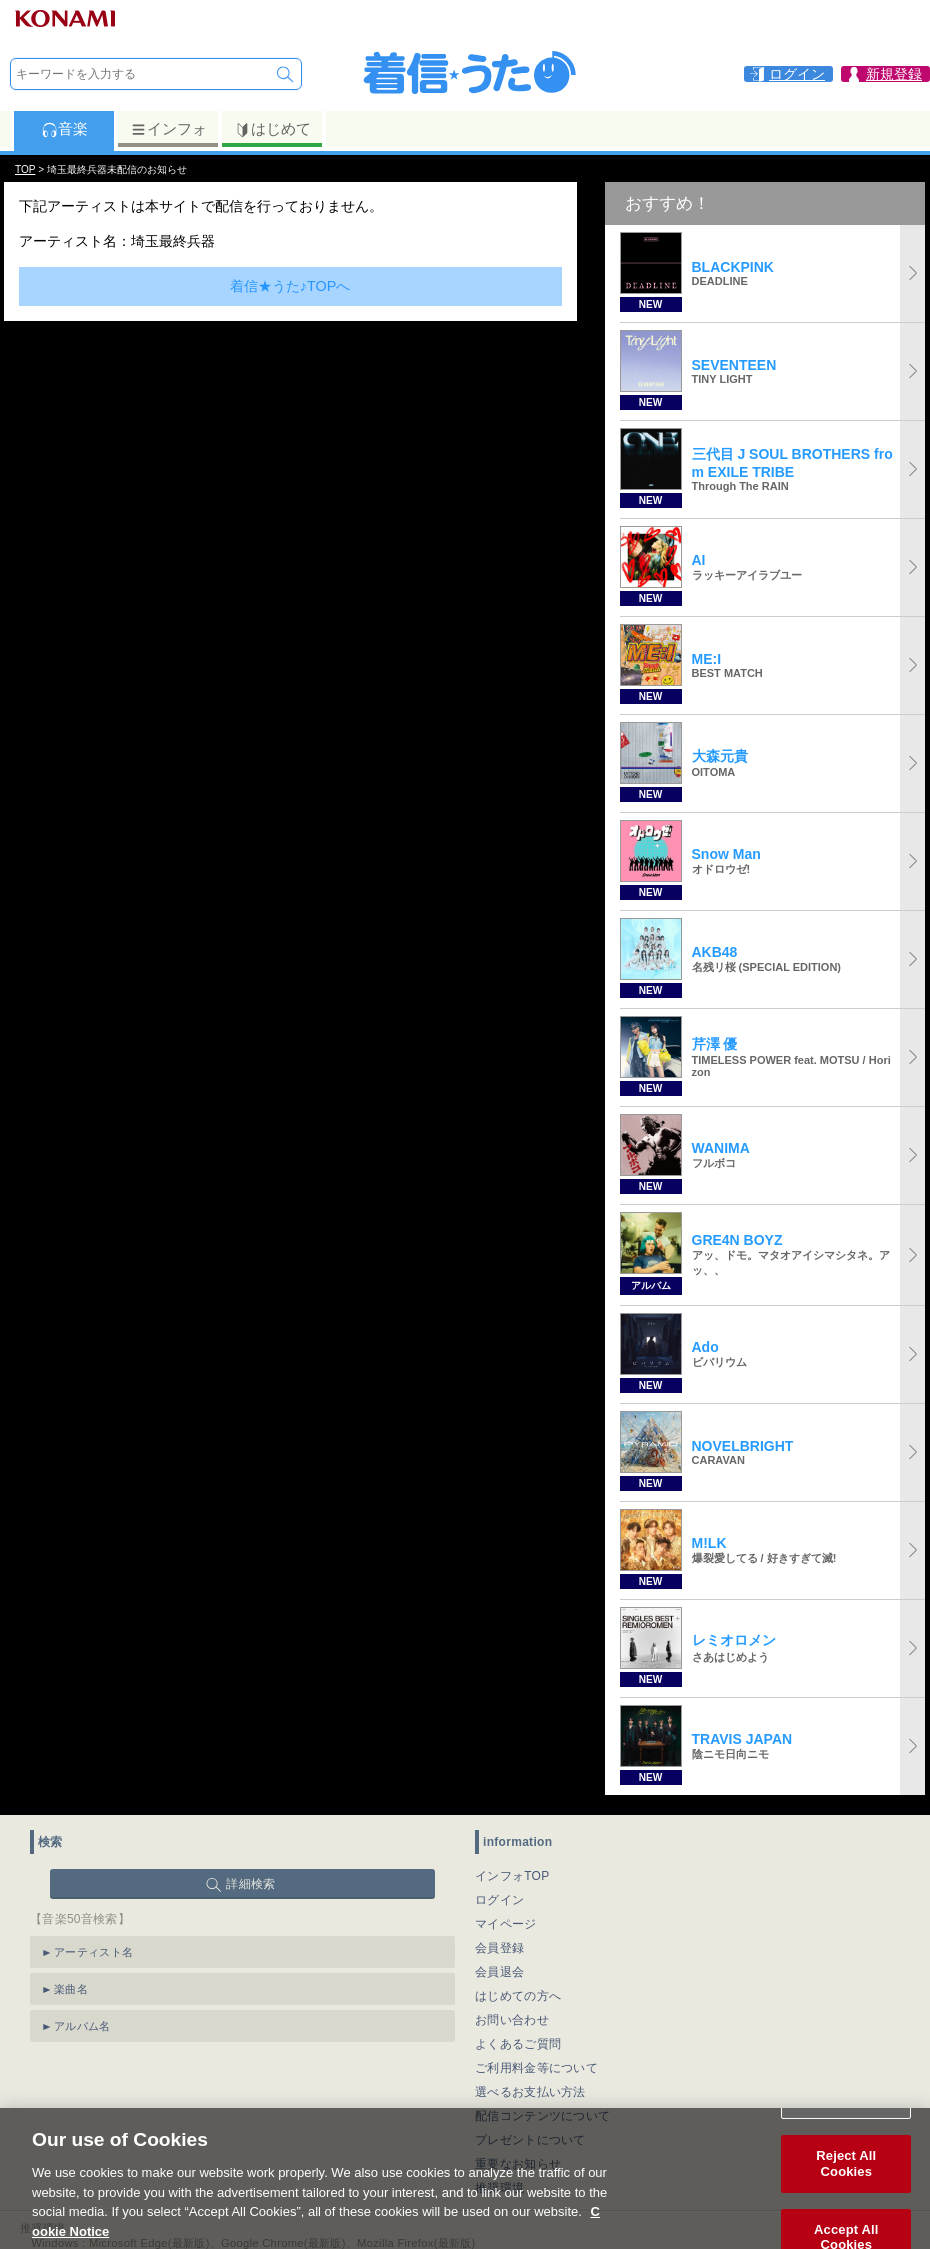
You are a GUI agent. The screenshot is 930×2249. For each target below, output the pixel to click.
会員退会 (499, 1972)
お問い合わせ (512, 2020)
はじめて (272, 129)
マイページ (506, 1924)
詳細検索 (250, 1884)
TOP (25, 169)
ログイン (499, 1900)
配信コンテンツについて (542, 2116)
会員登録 (499, 1948)
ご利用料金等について (536, 2068)
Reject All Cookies (846, 2186)
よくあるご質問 (518, 2044)
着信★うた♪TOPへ (290, 286)
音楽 (64, 129)
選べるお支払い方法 (530, 2092)
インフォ (168, 129)
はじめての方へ (518, 1996)
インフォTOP (512, 1876)
